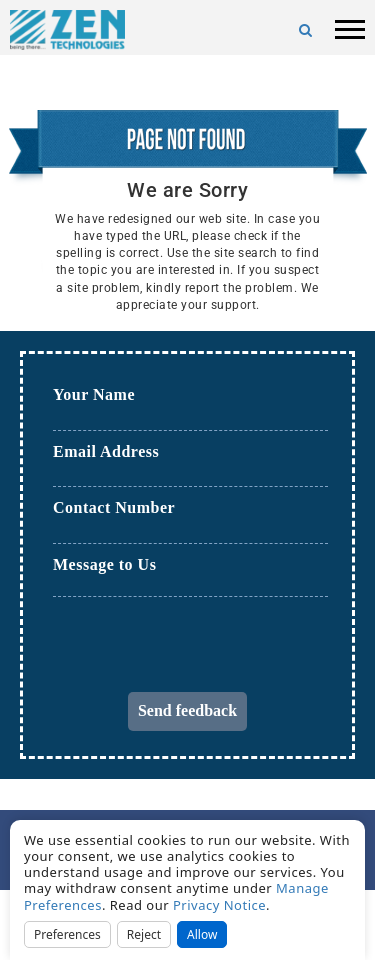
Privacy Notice (219, 905)
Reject (144, 934)
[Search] (306, 30)
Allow (202, 934)
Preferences (67, 934)
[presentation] (205, 653)
